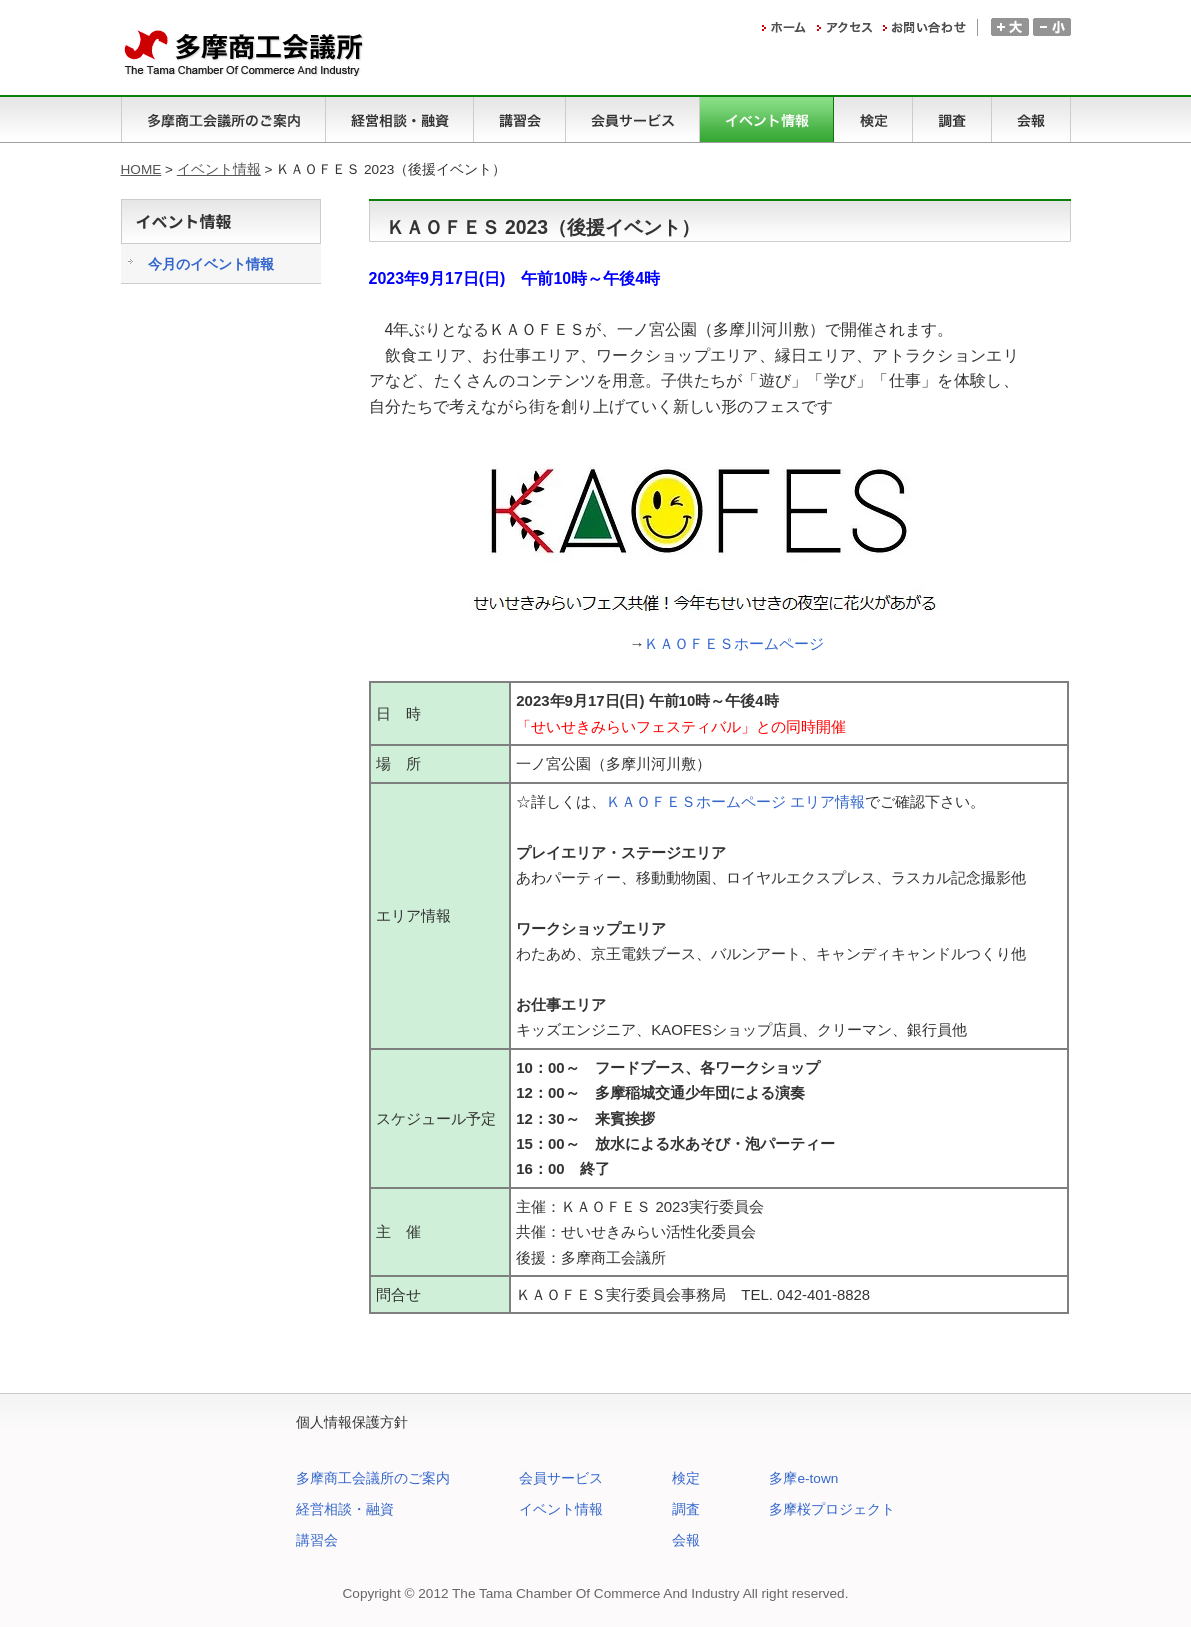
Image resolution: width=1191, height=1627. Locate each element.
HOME (141, 169)
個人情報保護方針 (352, 1422)
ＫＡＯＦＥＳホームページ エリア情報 (735, 801)
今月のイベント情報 (211, 264)
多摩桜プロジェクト (832, 1509)
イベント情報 (219, 169)
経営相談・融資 (345, 1509)
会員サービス (561, 1478)
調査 (686, 1509)
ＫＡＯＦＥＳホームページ (734, 643)
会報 (686, 1540)
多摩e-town (803, 1478)
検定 (686, 1478)
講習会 (317, 1540)
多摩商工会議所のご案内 (373, 1478)
